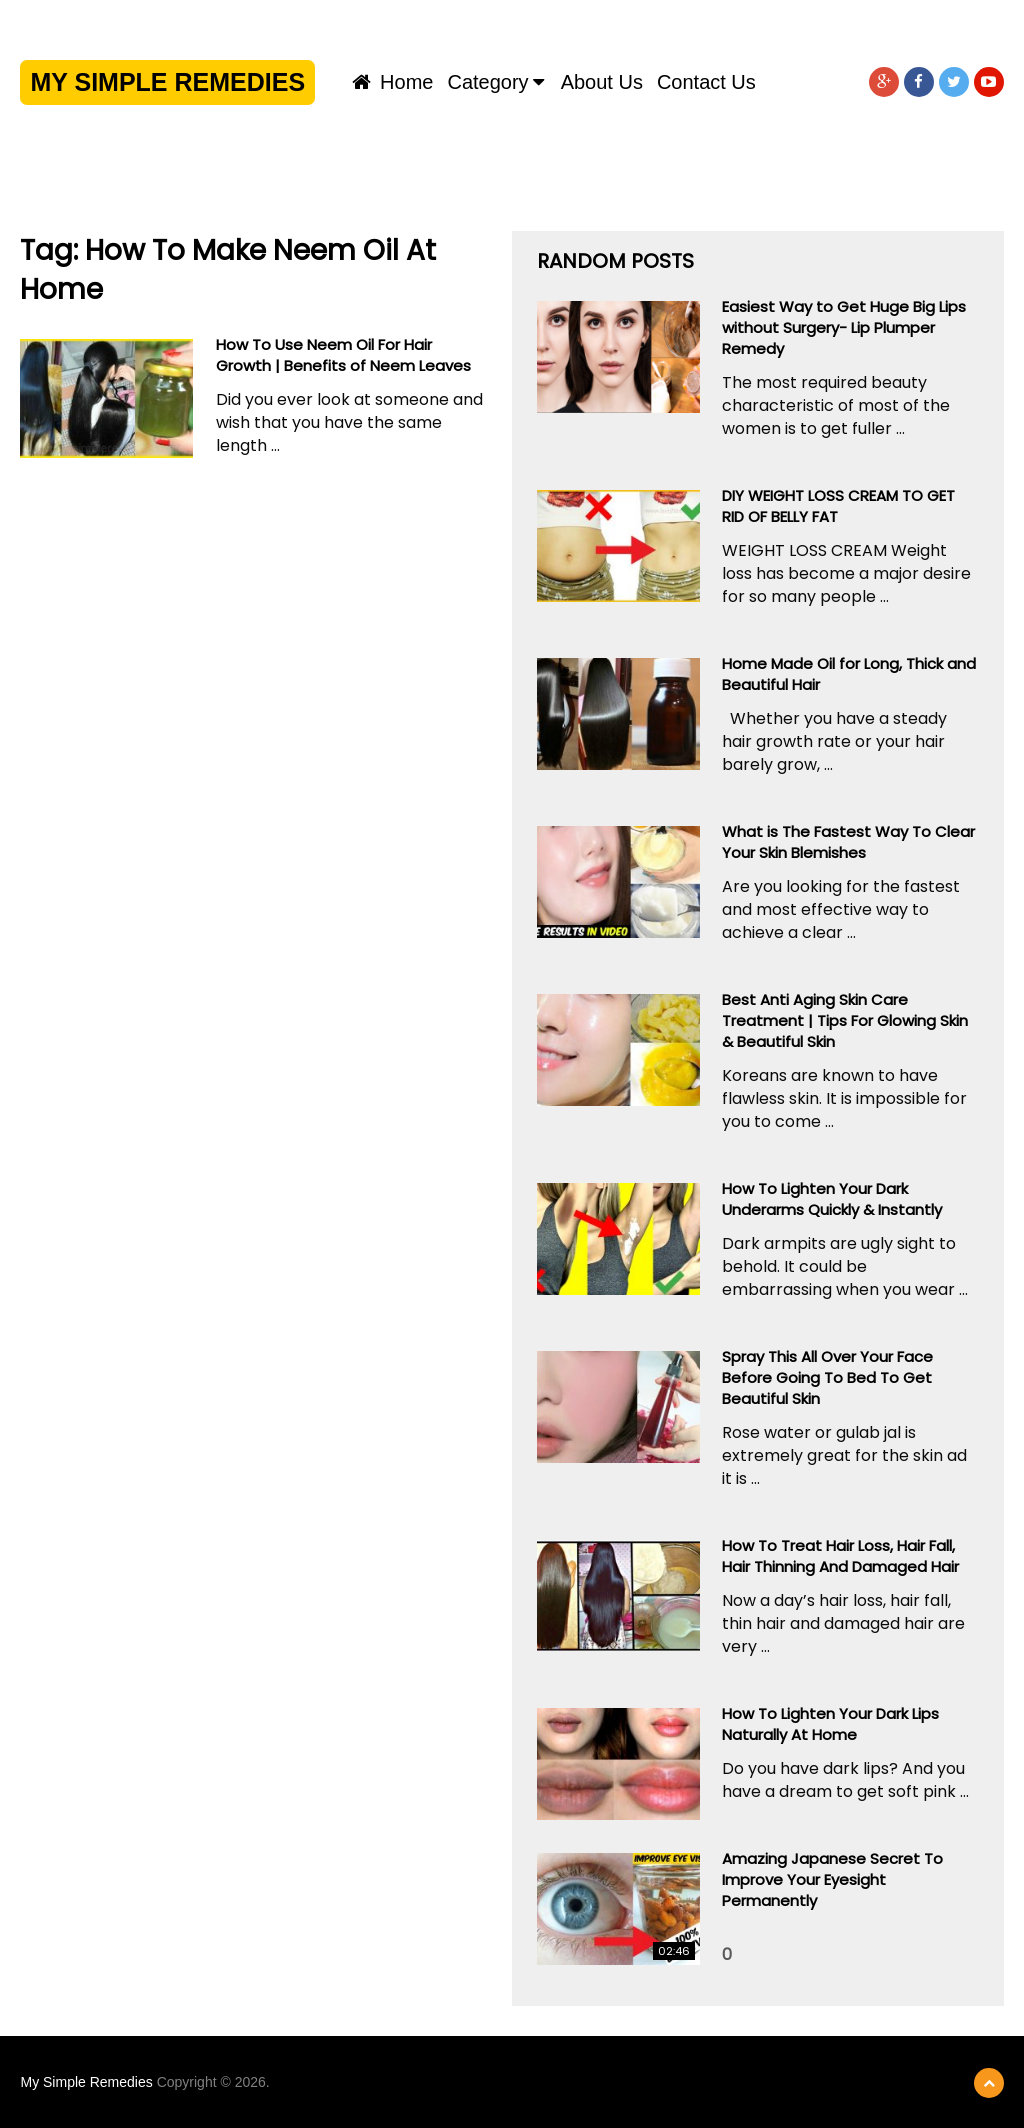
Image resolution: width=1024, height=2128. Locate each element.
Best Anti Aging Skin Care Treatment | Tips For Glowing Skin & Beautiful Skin (845, 1020)
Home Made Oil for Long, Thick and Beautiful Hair (849, 674)
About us (602, 82)
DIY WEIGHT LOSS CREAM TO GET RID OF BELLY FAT (838, 506)
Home (393, 82)
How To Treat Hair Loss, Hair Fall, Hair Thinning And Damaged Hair (840, 1556)
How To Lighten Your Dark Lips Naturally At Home (830, 1724)
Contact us (706, 82)
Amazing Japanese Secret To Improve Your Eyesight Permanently (832, 1879)
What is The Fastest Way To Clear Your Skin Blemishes (848, 842)
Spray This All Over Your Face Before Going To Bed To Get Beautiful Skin (827, 1377)
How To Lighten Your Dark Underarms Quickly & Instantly (832, 1199)
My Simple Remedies (167, 82)
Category (487, 82)
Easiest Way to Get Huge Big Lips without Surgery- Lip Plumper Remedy (844, 327)
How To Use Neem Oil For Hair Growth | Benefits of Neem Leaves (343, 355)
